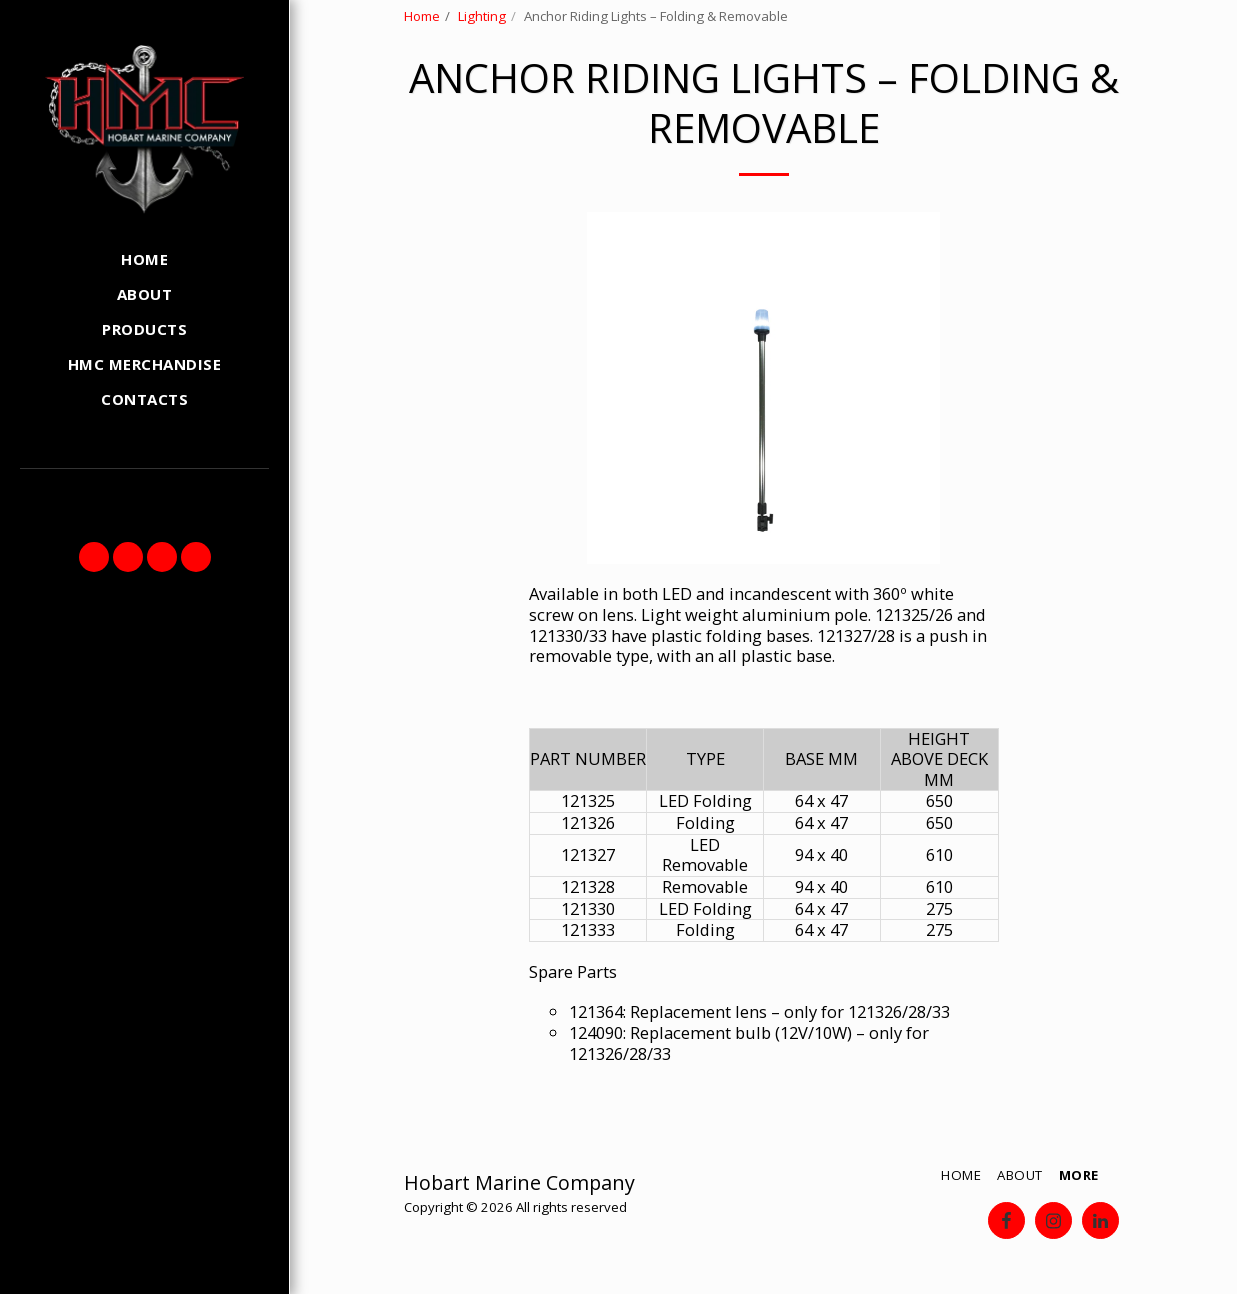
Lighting (482, 16)
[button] (94, 557)
